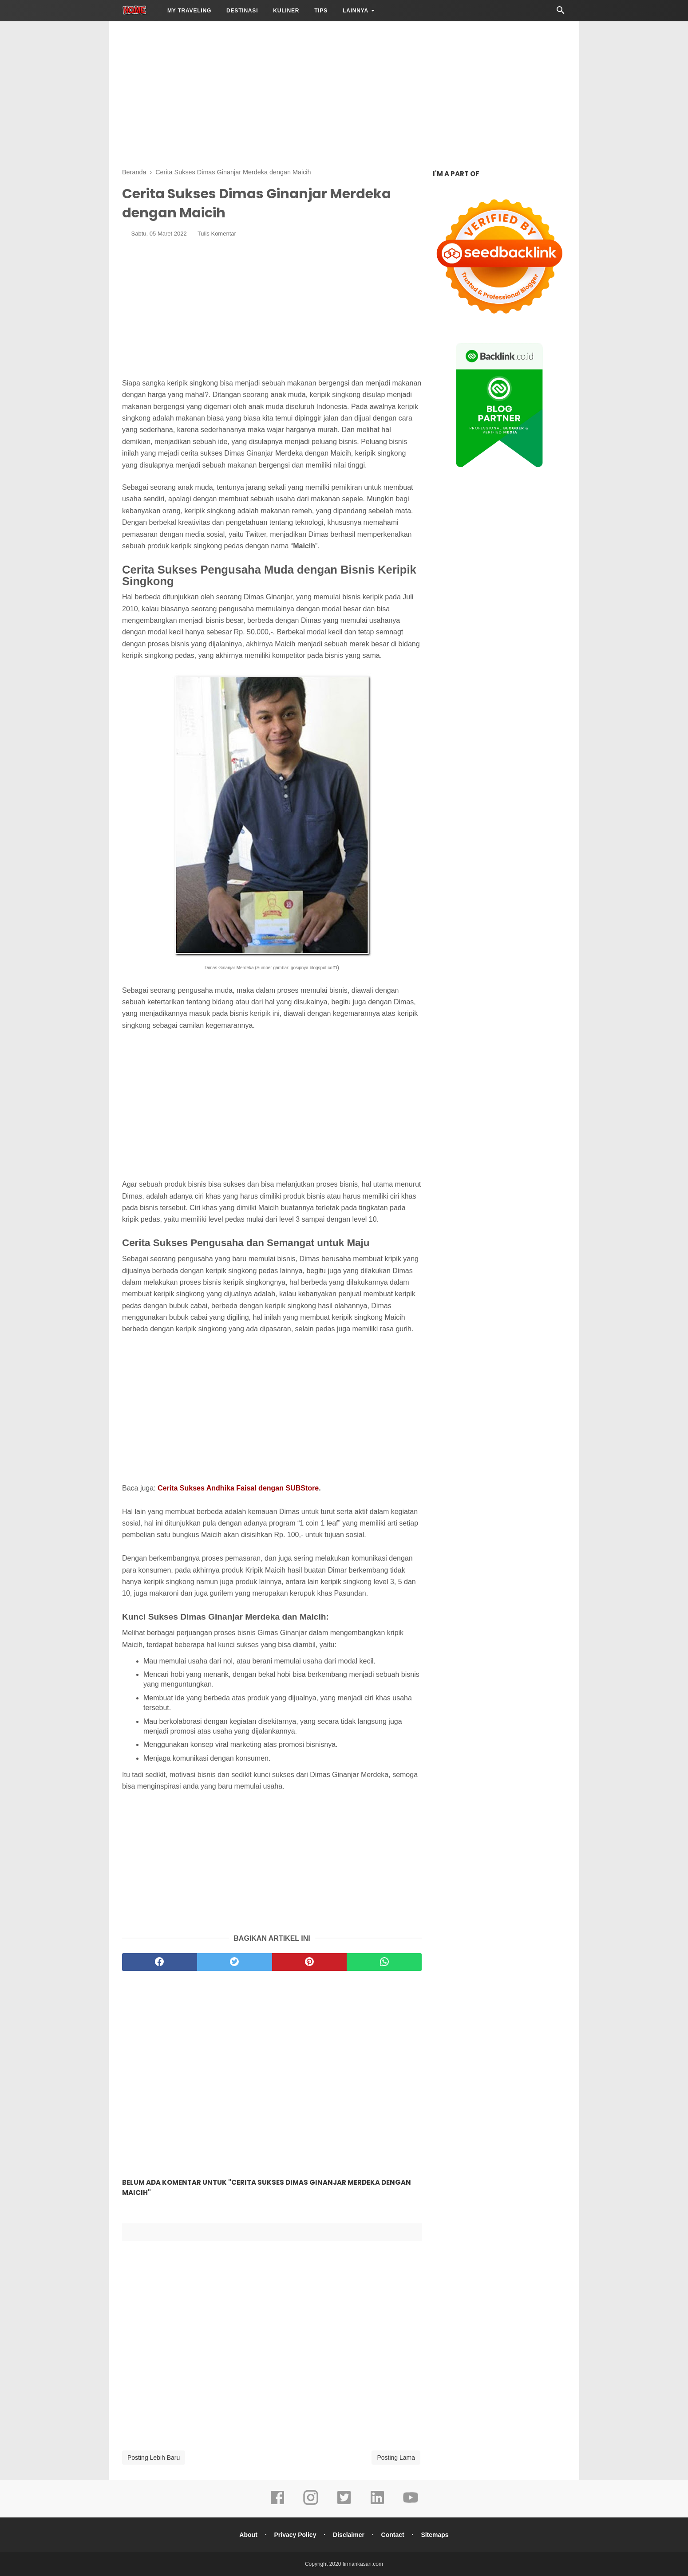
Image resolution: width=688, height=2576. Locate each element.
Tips (321, 11)
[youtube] (410, 2503)
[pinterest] (309, 1962)
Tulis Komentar (217, 233)
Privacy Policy (295, 2534)
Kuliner (286, 11)
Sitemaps (434, 2534)
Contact (392, 2534)
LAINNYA (355, 11)
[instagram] (311, 2503)
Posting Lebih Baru (153, 2457)
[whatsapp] (384, 1962)
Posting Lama (396, 2457)
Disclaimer (348, 2534)
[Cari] (560, 12)
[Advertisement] (344, 93)
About (248, 2534)
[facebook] (159, 1962)
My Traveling (189, 11)
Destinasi (242, 11)
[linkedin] (377, 2503)
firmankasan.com (363, 2564)
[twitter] (234, 1962)
